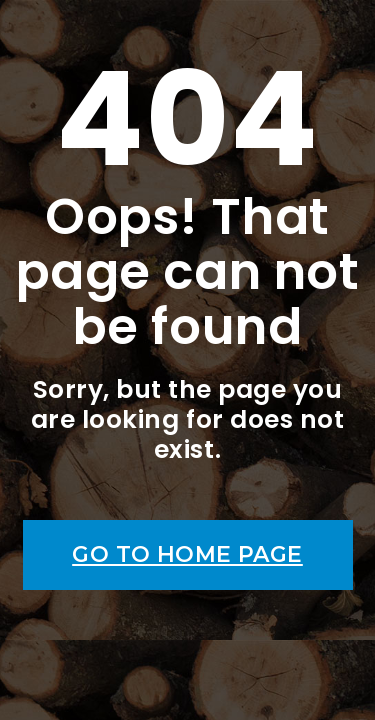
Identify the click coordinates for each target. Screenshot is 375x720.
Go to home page (187, 554)
